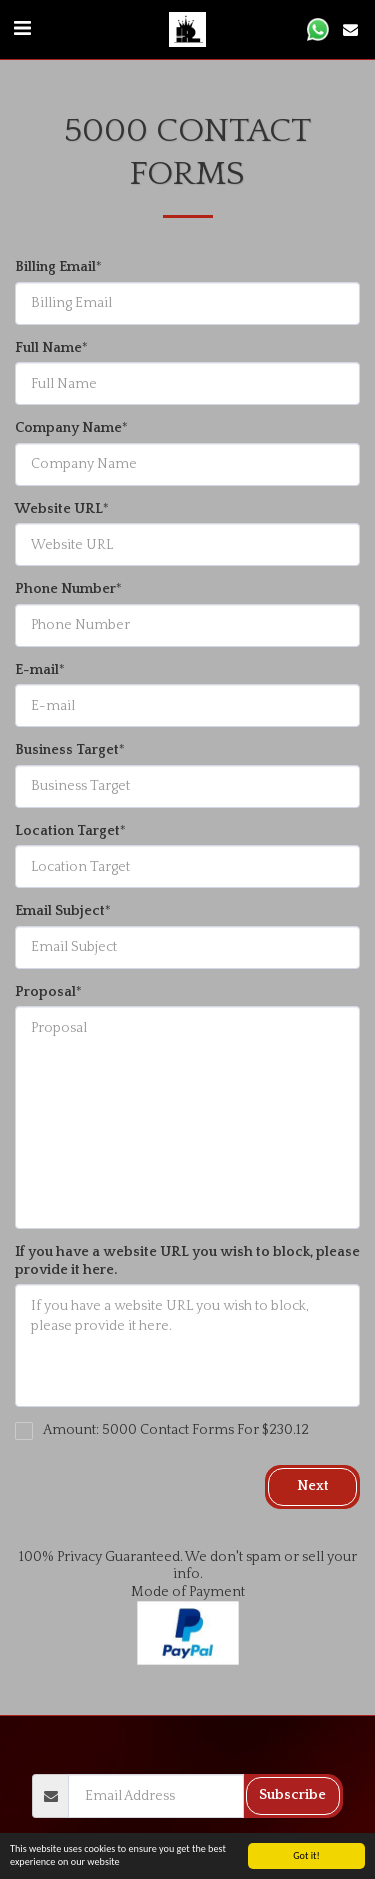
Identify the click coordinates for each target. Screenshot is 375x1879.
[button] (22, 29)
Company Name (68, 428)
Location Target (67, 831)
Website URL (59, 509)
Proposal (45, 992)
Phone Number (65, 589)
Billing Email (55, 267)
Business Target (67, 750)
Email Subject (60, 911)
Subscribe (292, 1795)
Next (313, 1486)
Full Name (48, 348)
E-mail (37, 670)
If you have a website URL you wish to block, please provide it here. (187, 1261)
